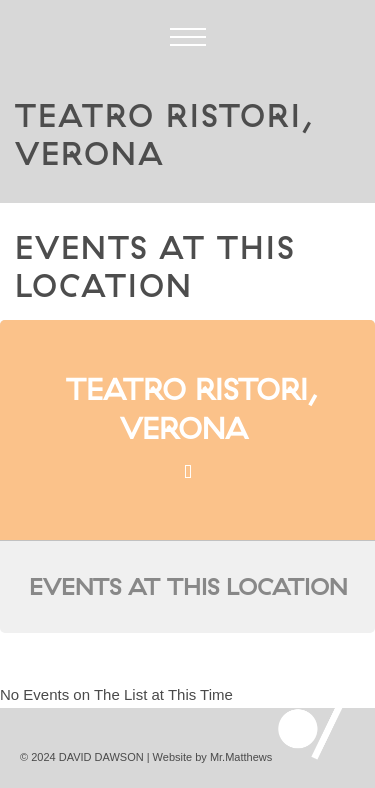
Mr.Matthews (241, 757)
